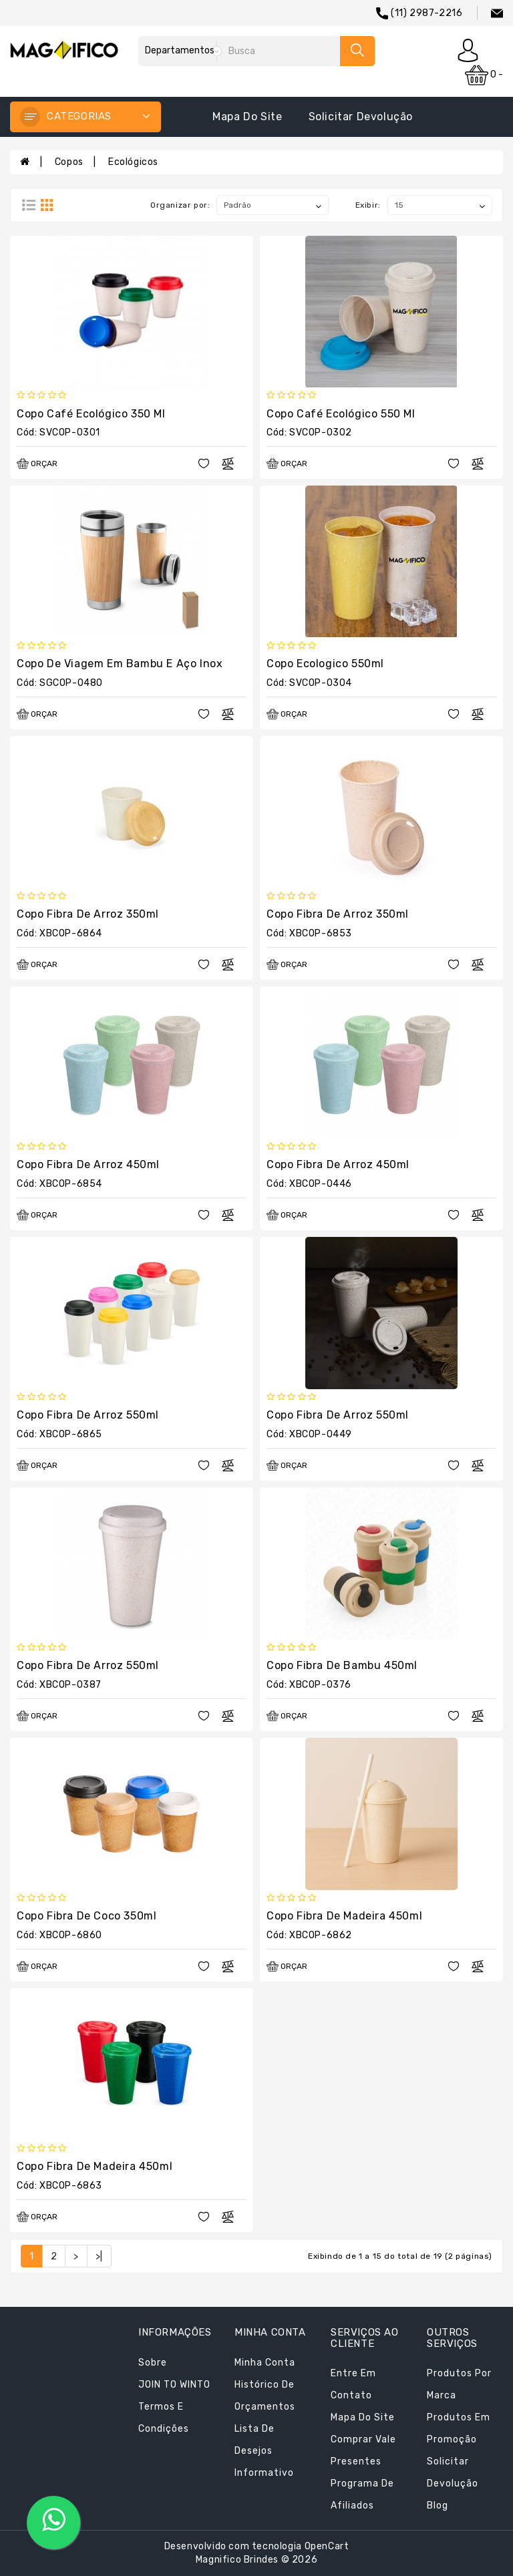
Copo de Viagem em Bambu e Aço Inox (119, 663)
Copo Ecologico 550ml (325, 663)
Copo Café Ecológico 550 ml (341, 413)
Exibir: (368, 205)
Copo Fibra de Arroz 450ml (88, 1164)
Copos (69, 162)
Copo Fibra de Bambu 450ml (342, 1665)
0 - (484, 75)
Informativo (264, 2472)
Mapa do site (247, 116)
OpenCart (327, 2546)
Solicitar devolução (361, 116)
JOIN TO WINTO (174, 2384)
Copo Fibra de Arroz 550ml (88, 1415)
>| (99, 2256)
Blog (437, 2505)
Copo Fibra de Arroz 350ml (88, 914)
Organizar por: (180, 205)
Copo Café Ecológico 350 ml (91, 413)
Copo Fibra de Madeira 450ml (344, 1915)
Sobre (152, 2362)
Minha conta (264, 2362)
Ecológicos (133, 162)
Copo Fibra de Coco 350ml (86, 1915)
